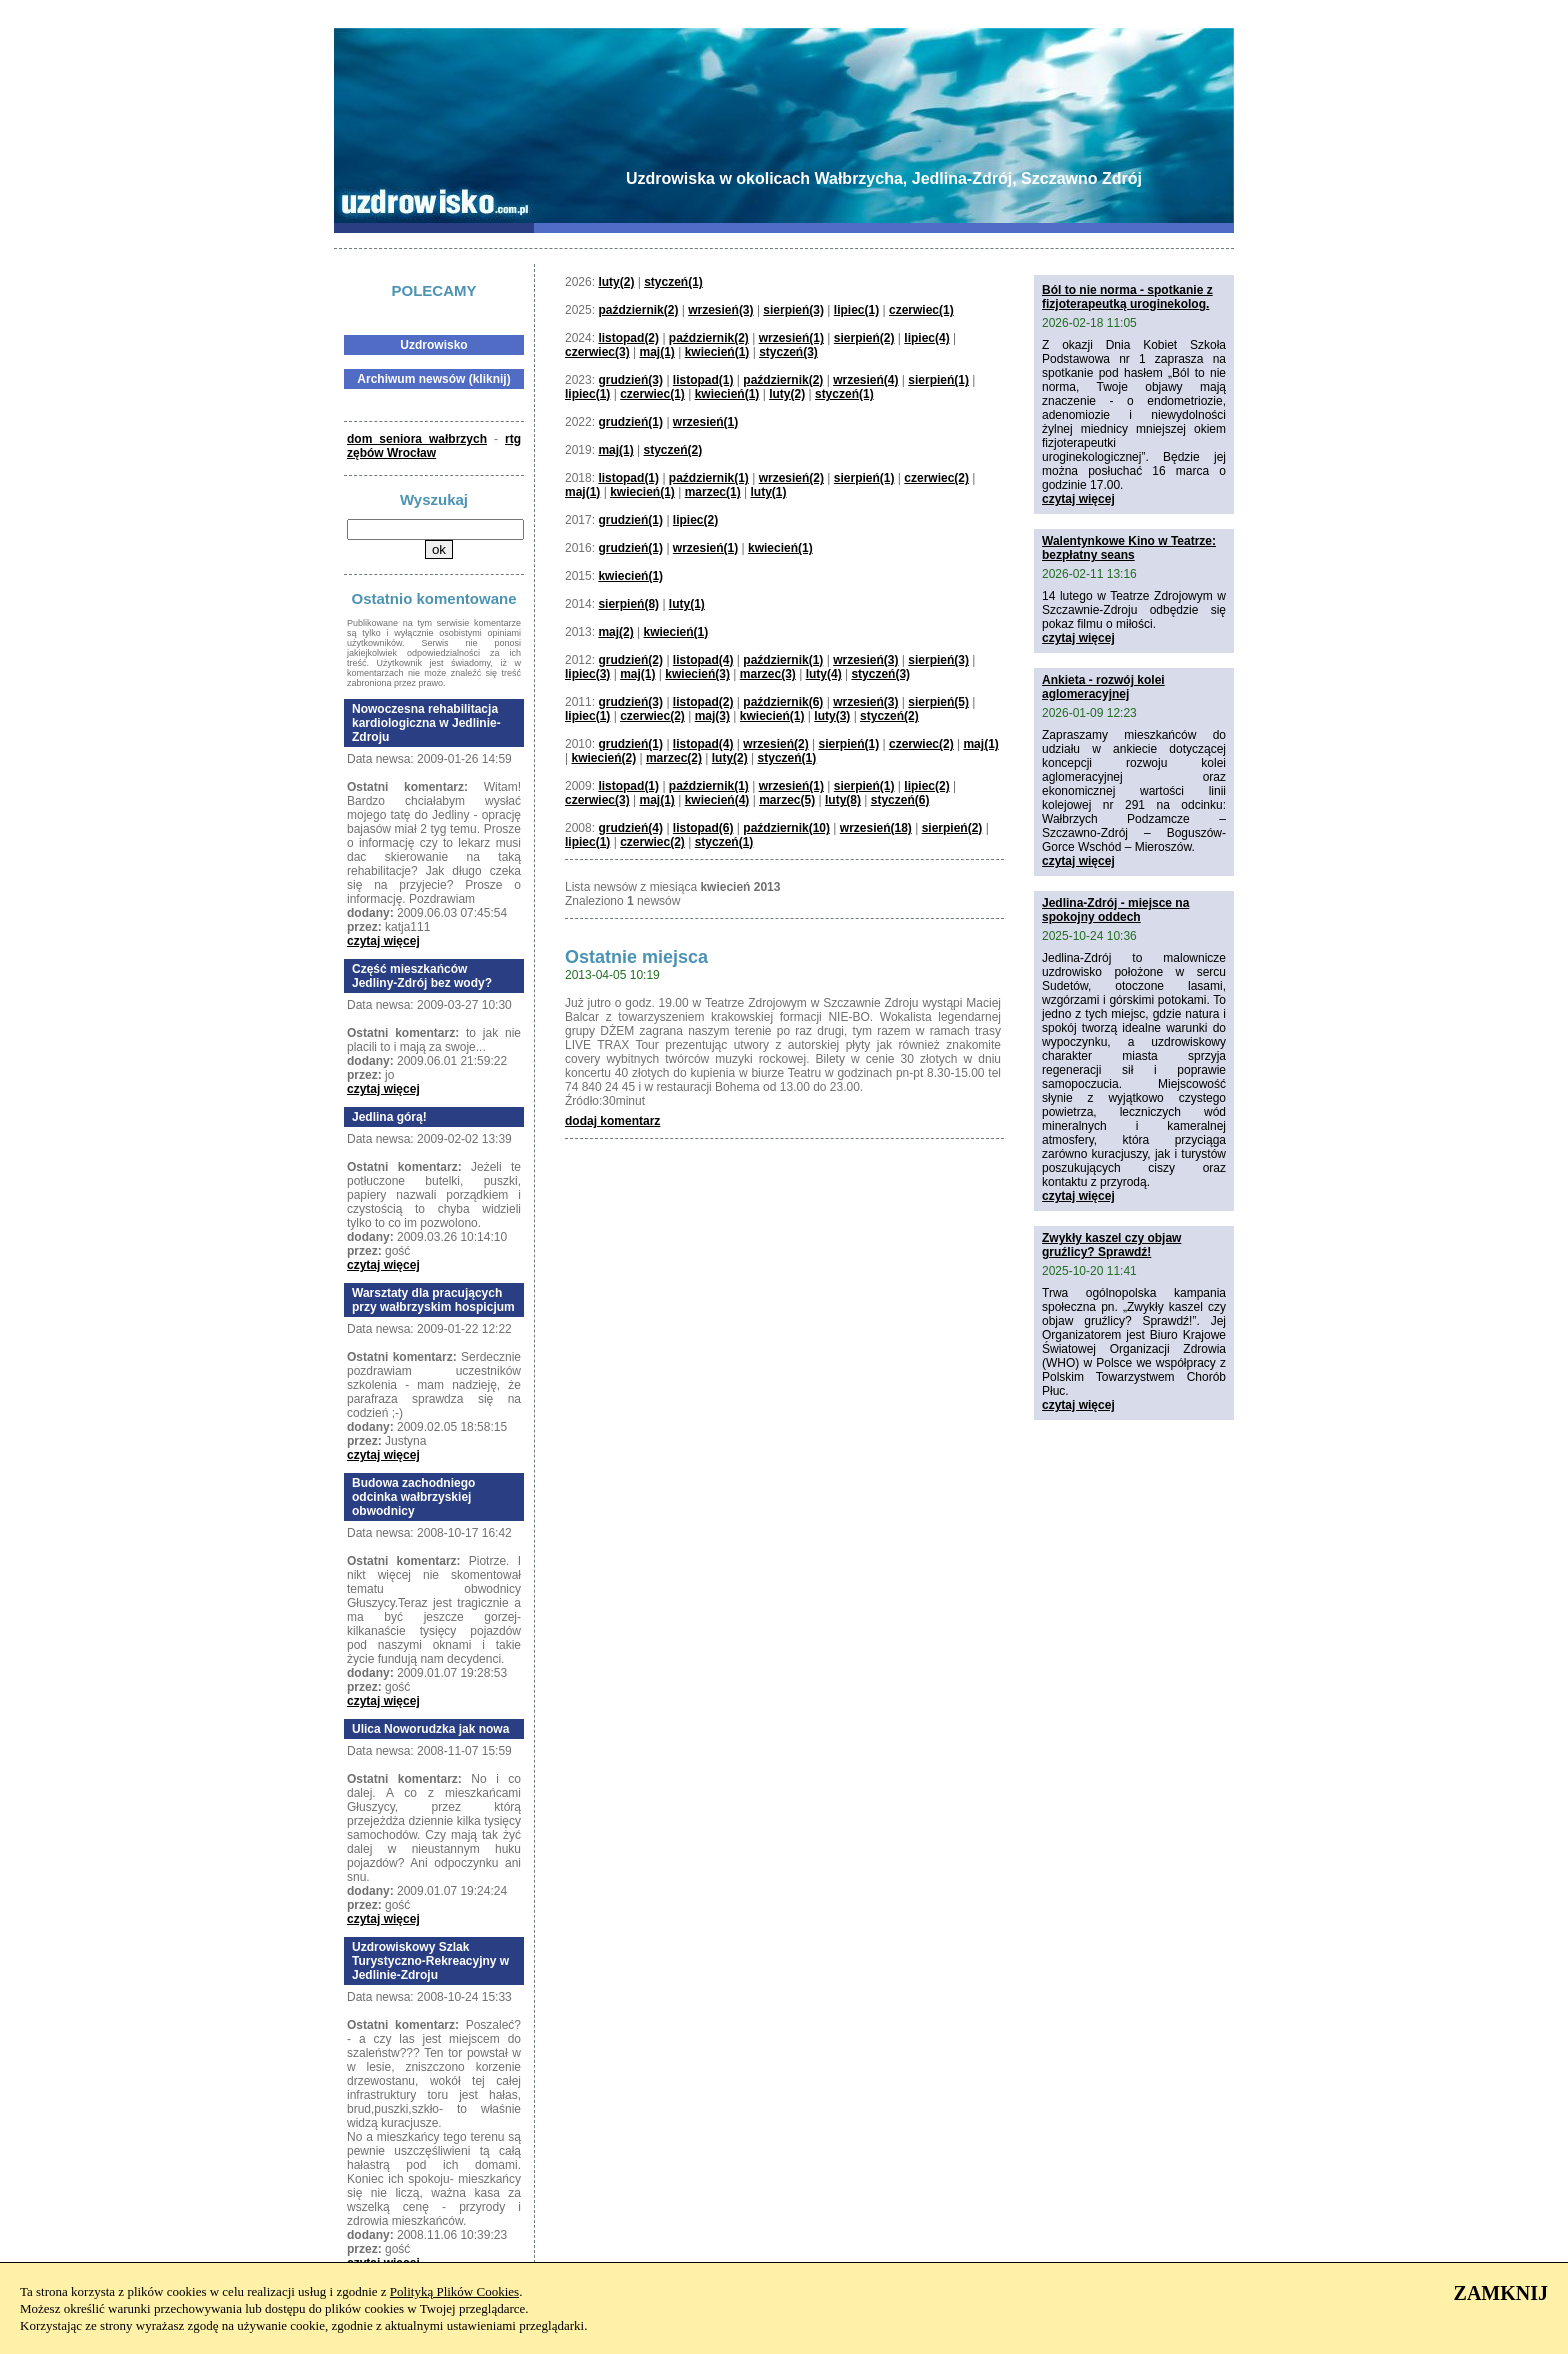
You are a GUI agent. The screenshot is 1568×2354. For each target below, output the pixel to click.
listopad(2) (628, 338)
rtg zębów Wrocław (434, 446)
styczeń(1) (673, 282)
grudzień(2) (630, 660)
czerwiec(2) (936, 478)
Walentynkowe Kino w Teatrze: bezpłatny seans (1129, 548)
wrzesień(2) (791, 478)
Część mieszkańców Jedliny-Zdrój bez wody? (422, 976)
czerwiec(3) (597, 352)
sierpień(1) (938, 380)
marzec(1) (713, 492)
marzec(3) (768, 674)
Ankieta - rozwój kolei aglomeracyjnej (1103, 687)
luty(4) (824, 674)
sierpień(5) (938, 702)
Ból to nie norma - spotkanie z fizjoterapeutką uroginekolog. (1127, 297)
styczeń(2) (673, 450)
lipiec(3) (587, 674)
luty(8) (843, 800)
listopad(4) (703, 660)
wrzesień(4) (865, 380)
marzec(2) (674, 758)
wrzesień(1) (791, 338)
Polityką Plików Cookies (454, 2291)
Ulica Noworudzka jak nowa (430, 1729)
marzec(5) (787, 800)
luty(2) (616, 282)
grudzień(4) (630, 828)
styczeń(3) (788, 352)
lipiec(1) (856, 310)
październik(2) (638, 310)
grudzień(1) (630, 422)
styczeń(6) (900, 800)
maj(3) (712, 716)
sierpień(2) (864, 338)
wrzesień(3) (720, 310)
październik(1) (709, 478)
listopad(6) (703, 828)
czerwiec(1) (921, 310)
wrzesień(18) (876, 828)
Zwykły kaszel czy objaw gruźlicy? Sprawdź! (1111, 1245)
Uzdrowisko (433, 345)
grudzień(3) (630, 380)
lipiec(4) (926, 338)
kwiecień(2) (603, 758)
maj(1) (657, 352)
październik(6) (783, 702)
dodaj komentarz (612, 1121)
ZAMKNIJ (1501, 2293)
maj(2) (615, 632)
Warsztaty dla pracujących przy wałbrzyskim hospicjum (433, 1300)
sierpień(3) (793, 310)
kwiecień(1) (717, 352)
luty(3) (832, 716)
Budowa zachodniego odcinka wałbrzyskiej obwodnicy (413, 1497)
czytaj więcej (383, 941)
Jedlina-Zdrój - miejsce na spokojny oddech (1115, 910)
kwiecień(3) (697, 674)
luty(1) (768, 492)
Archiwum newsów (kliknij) (433, 379)
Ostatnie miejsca (636, 957)
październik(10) (786, 828)
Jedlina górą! (389, 1117)
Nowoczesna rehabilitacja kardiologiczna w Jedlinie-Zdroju (426, 723)
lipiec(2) (695, 520)
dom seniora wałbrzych (417, 439)
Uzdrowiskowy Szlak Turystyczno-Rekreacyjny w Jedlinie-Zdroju (430, 1961)
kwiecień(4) (717, 800)
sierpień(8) (628, 604)
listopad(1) (703, 380)
